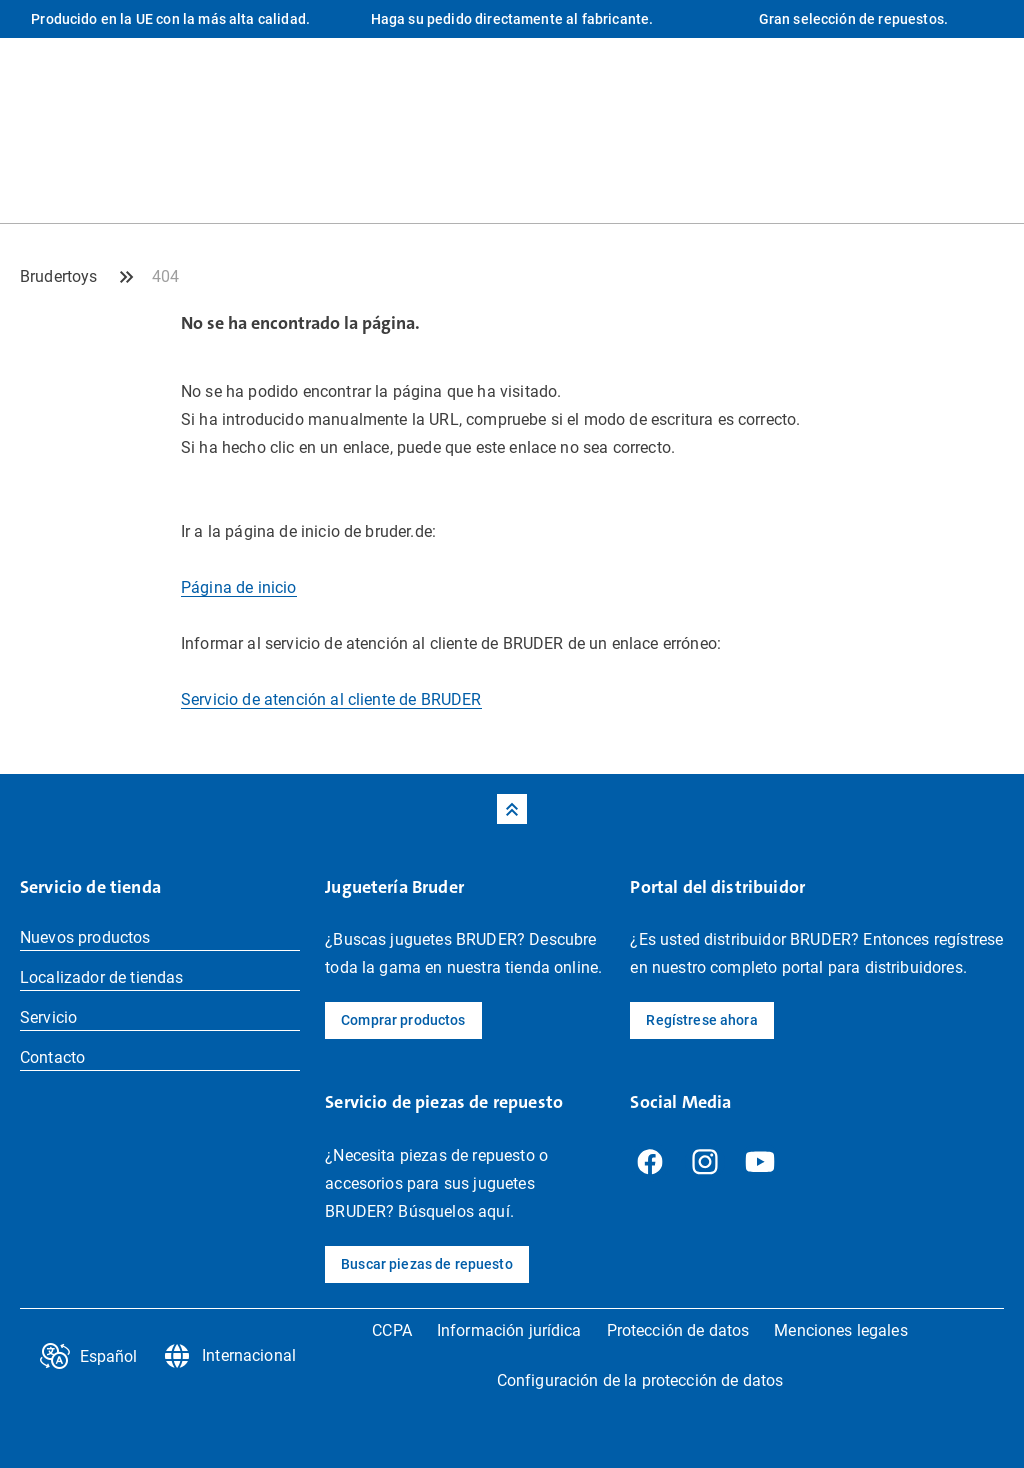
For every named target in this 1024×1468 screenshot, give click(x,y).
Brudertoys (59, 276)
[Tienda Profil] (989, 182)
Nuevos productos (85, 937)
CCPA (392, 1330)
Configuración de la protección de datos (640, 1380)
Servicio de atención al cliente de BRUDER (331, 699)
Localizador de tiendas (102, 977)
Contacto (52, 1057)
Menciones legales (840, 1330)
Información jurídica (509, 1330)
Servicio (48, 1017)
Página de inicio (239, 587)
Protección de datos (678, 1330)
